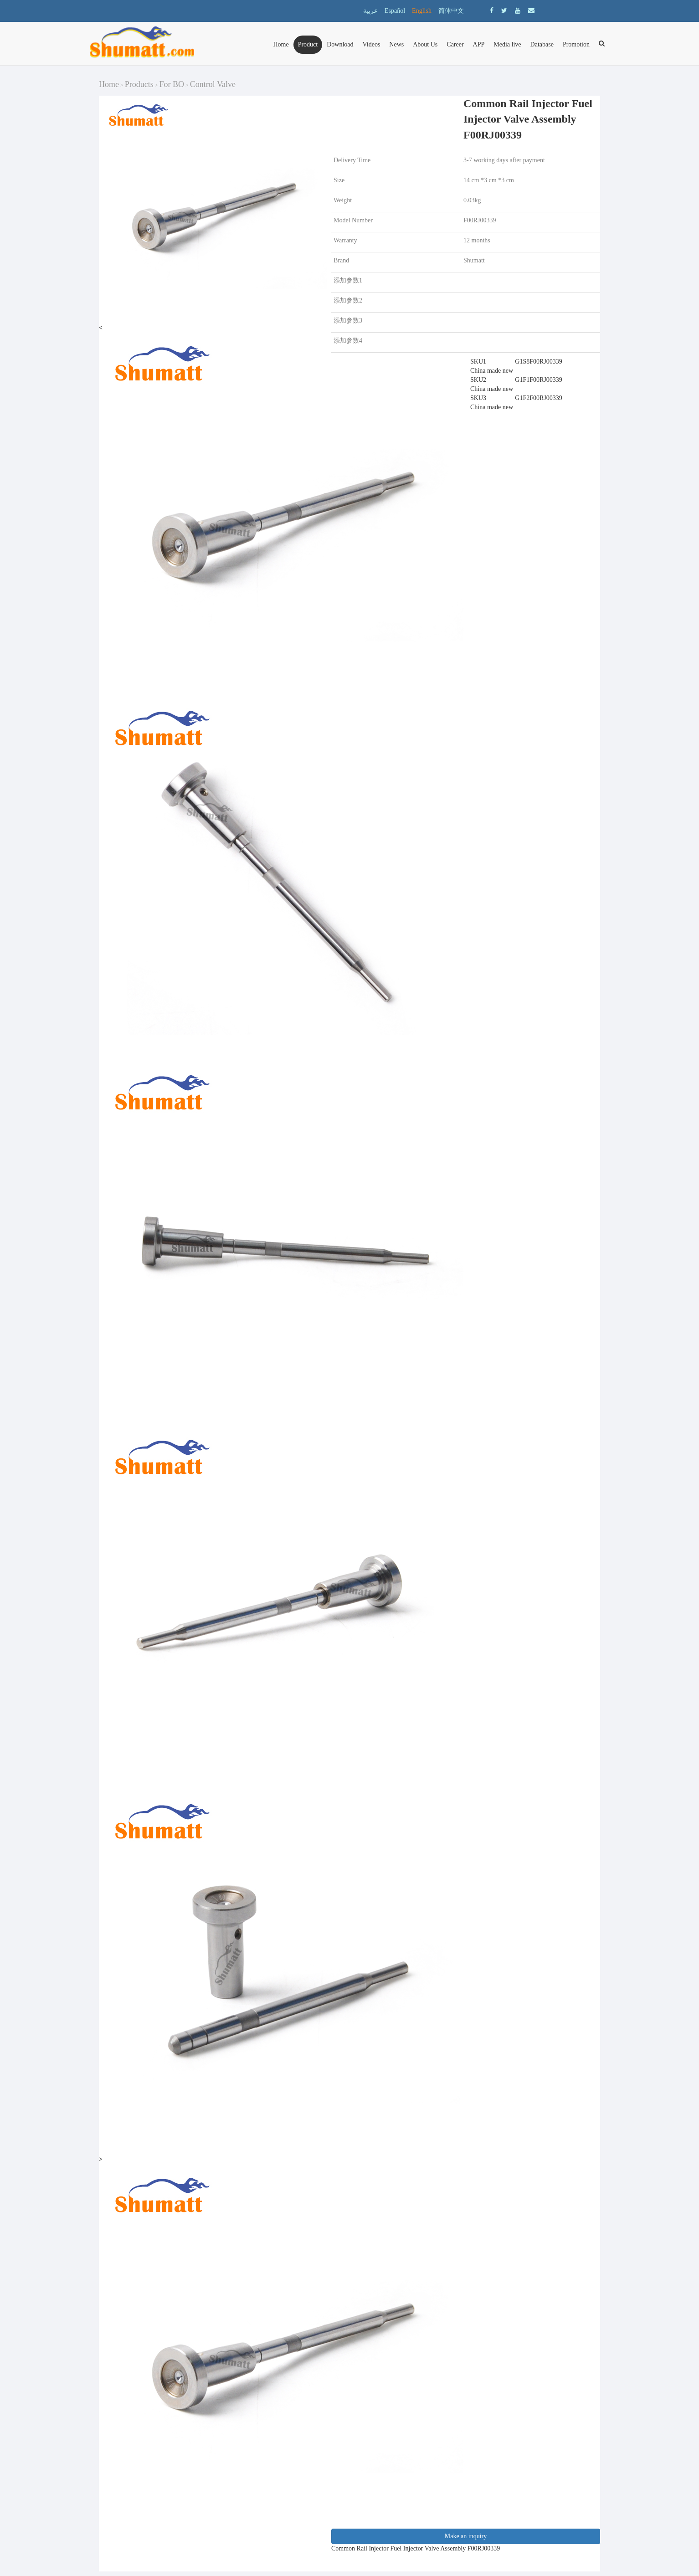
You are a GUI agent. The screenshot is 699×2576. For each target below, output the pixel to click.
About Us (425, 44)
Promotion (576, 44)
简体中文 (451, 10)
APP (479, 44)
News (396, 44)
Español (395, 10)
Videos (371, 44)
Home (280, 44)
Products (139, 84)
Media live (507, 44)
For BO (172, 84)
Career (455, 44)
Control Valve (213, 84)
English (422, 10)
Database (542, 44)
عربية (370, 10)
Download (340, 44)
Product (308, 44)
